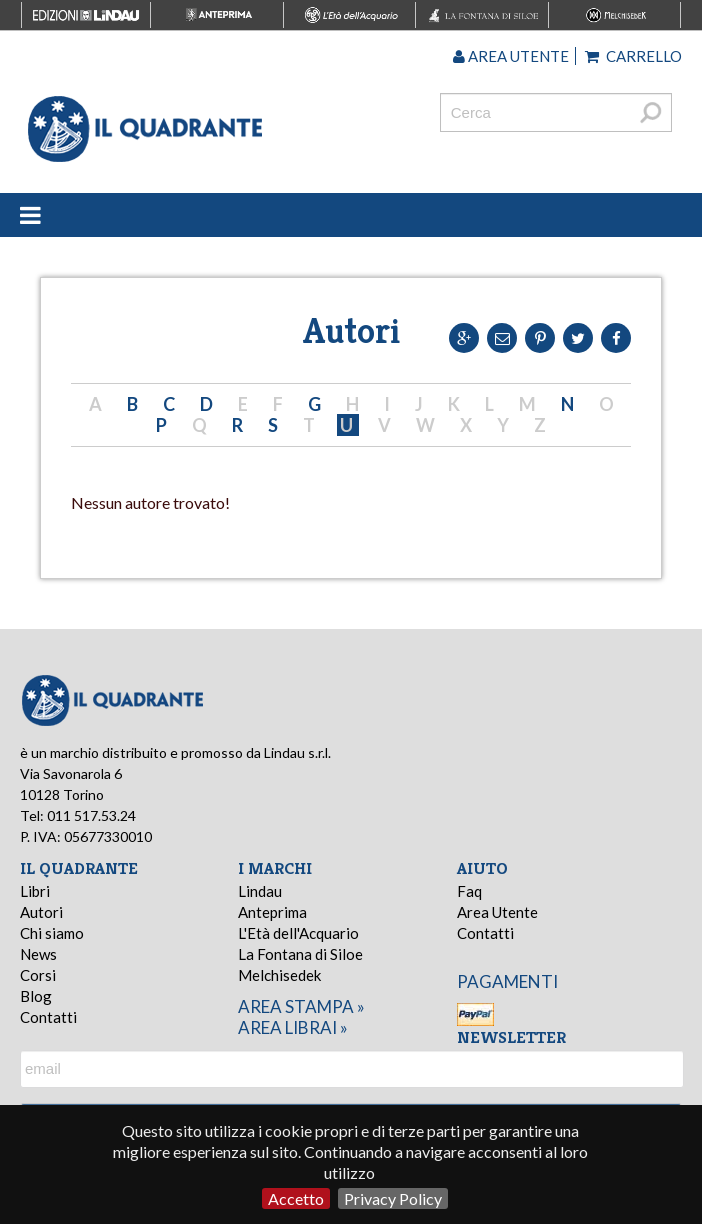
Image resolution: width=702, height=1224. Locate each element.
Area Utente (497, 912)
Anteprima (272, 912)
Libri (35, 891)
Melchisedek (279, 975)
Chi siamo (52, 933)
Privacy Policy (393, 1198)
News (38, 954)
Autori (41, 912)
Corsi (38, 975)
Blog (36, 996)
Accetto (296, 1198)
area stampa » (301, 1006)
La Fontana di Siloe (300, 954)
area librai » (293, 1027)
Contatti (48, 1017)
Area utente (511, 56)
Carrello (633, 56)
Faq (469, 891)
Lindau (260, 891)
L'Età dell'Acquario (298, 933)
